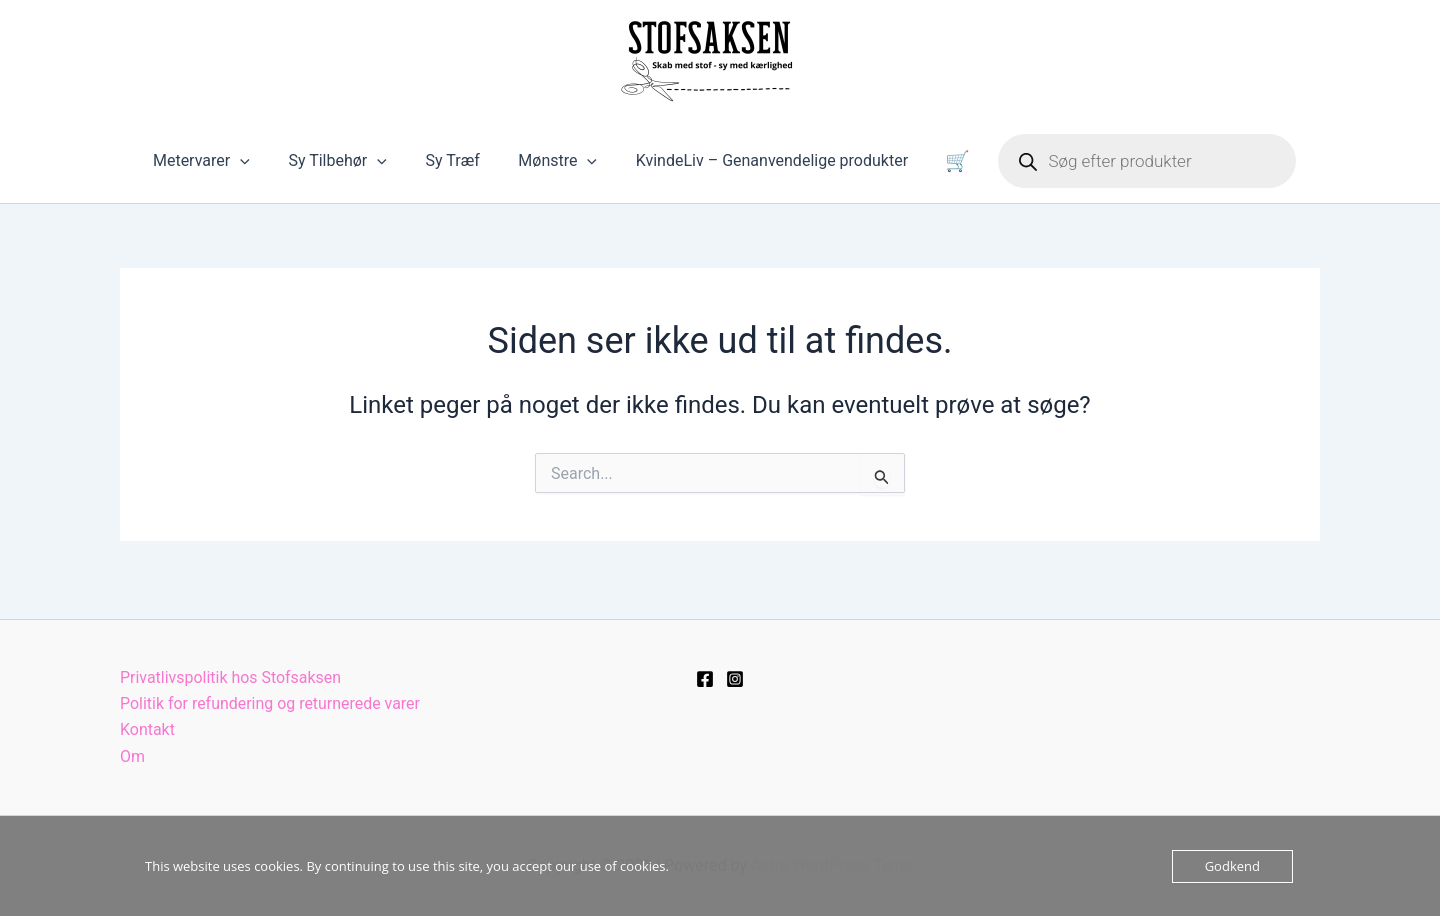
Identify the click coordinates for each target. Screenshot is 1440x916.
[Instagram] (735, 678)
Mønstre (561, 168)
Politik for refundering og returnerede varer (270, 703)
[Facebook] (705, 678)
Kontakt (147, 729)
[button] (264, 168)
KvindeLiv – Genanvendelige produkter (768, 167)
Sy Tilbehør (354, 168)
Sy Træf (463, 167)
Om (132, 756)
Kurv (941, 168)
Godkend (1232, 866)
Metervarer (224, 168)
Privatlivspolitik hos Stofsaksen (231, 677)
